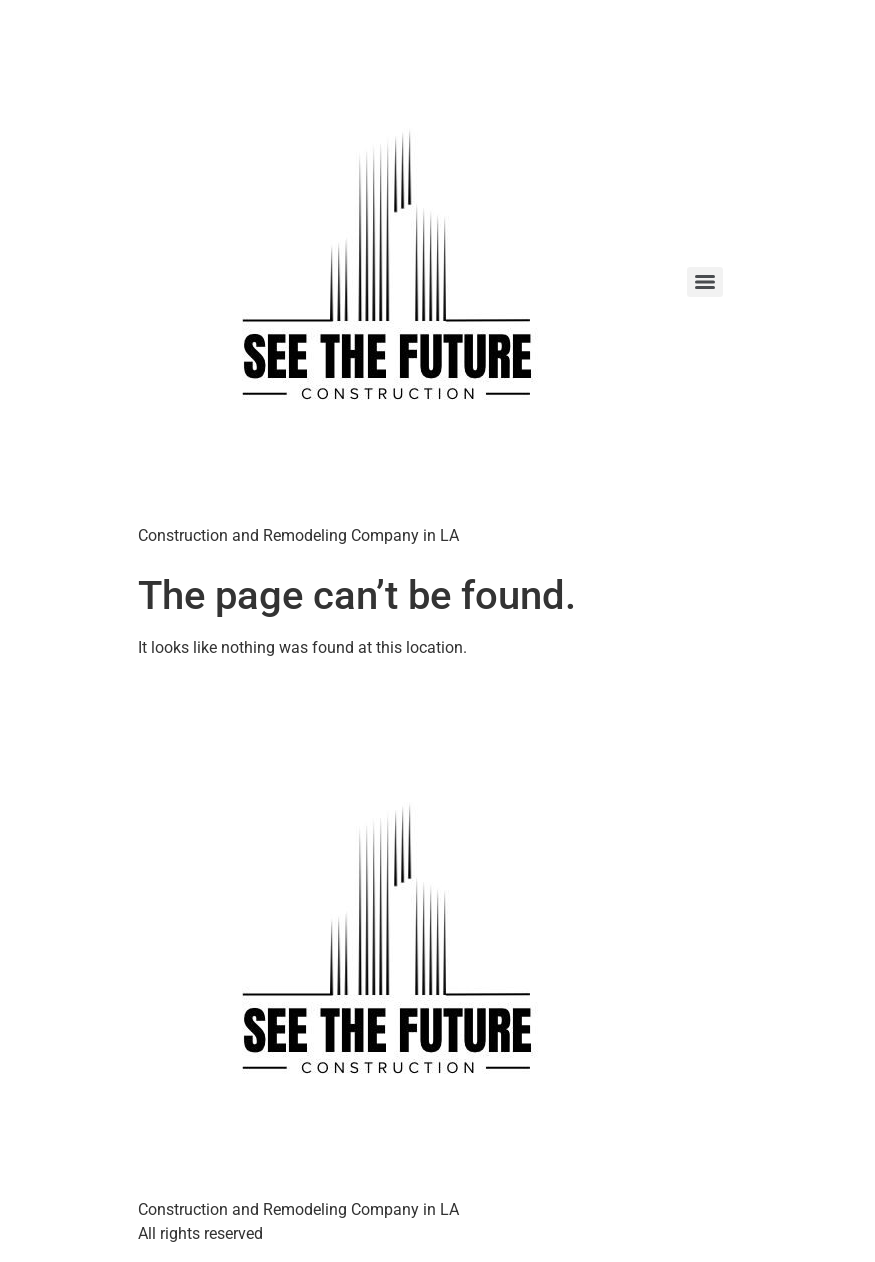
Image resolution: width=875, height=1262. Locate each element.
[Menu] (705, 282)
